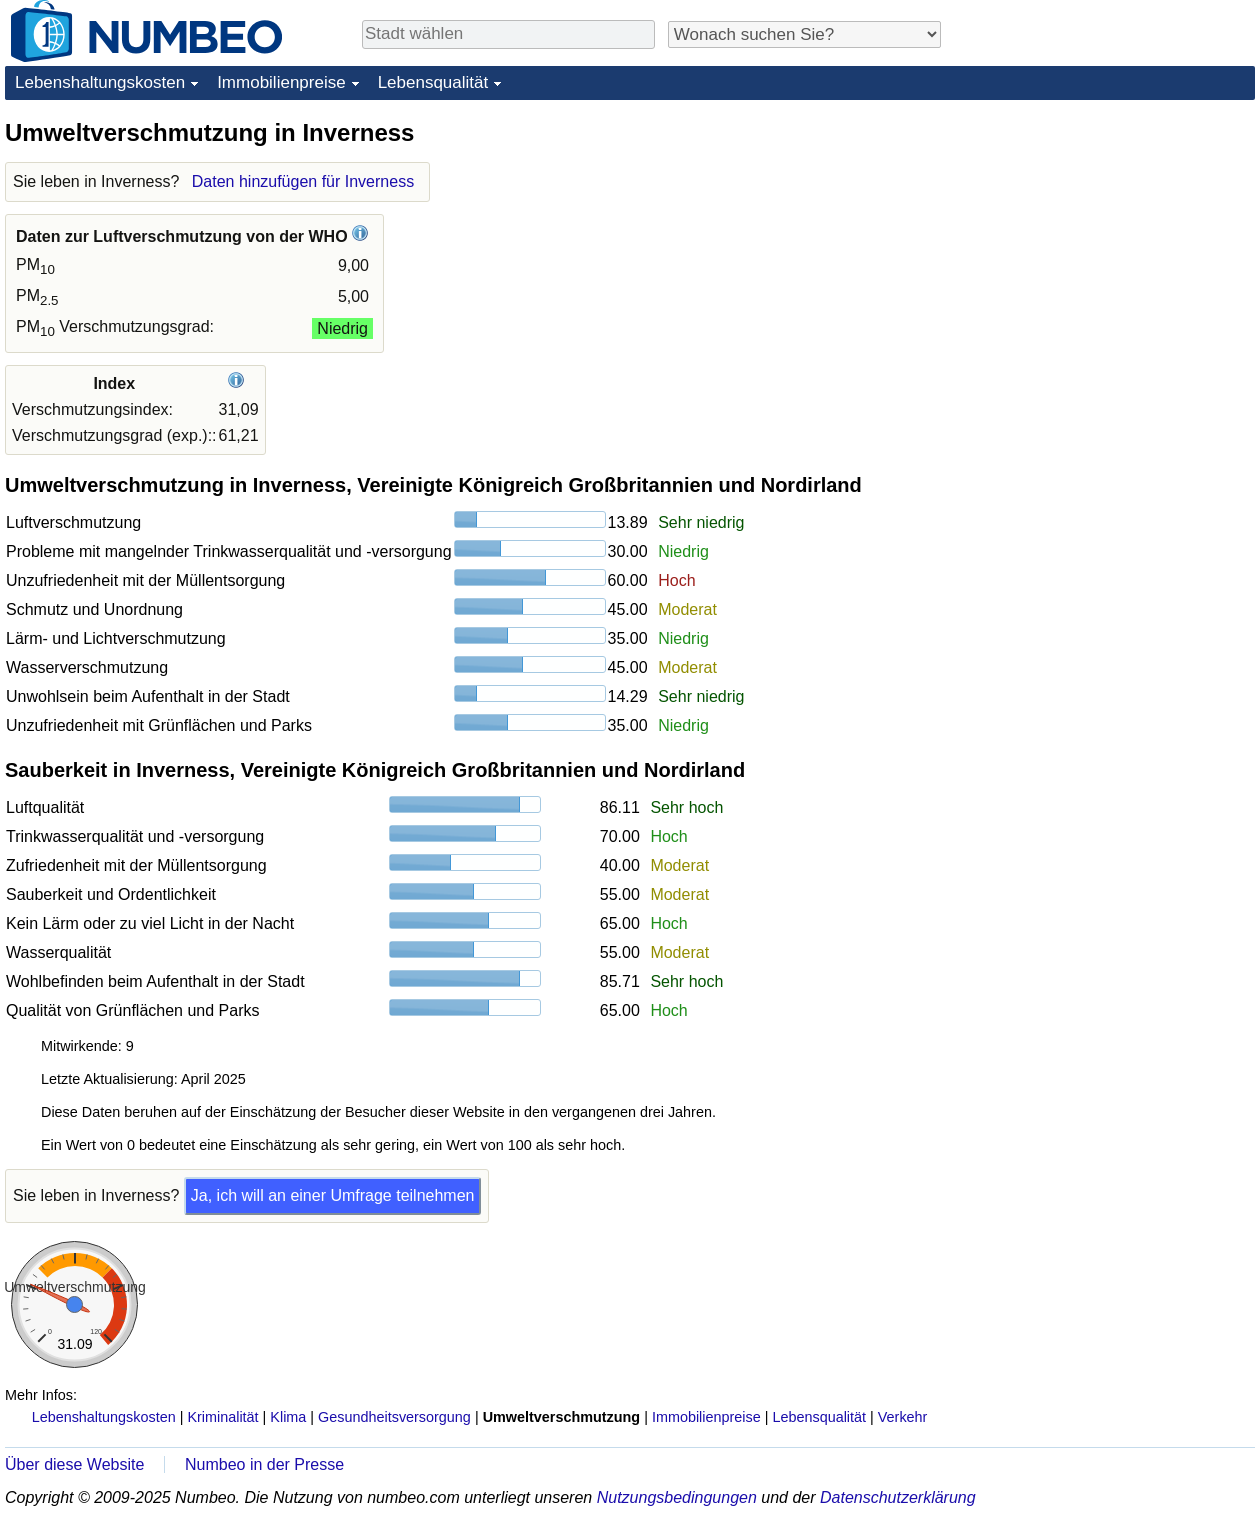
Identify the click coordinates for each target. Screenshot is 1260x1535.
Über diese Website (74, 1464)
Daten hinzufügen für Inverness (303, 181)
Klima (288, 1417)
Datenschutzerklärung (898, 1497)
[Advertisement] (1105, 242)
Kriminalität (222, 1417)
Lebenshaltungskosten (100, 82)
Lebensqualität (433, 82)
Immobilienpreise (281, 82)
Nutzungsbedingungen (677, 1497)
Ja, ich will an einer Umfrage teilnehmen (333, 1195)
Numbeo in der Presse (264, 1464)
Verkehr (903, 1417)
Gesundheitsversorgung (394, 1417)
